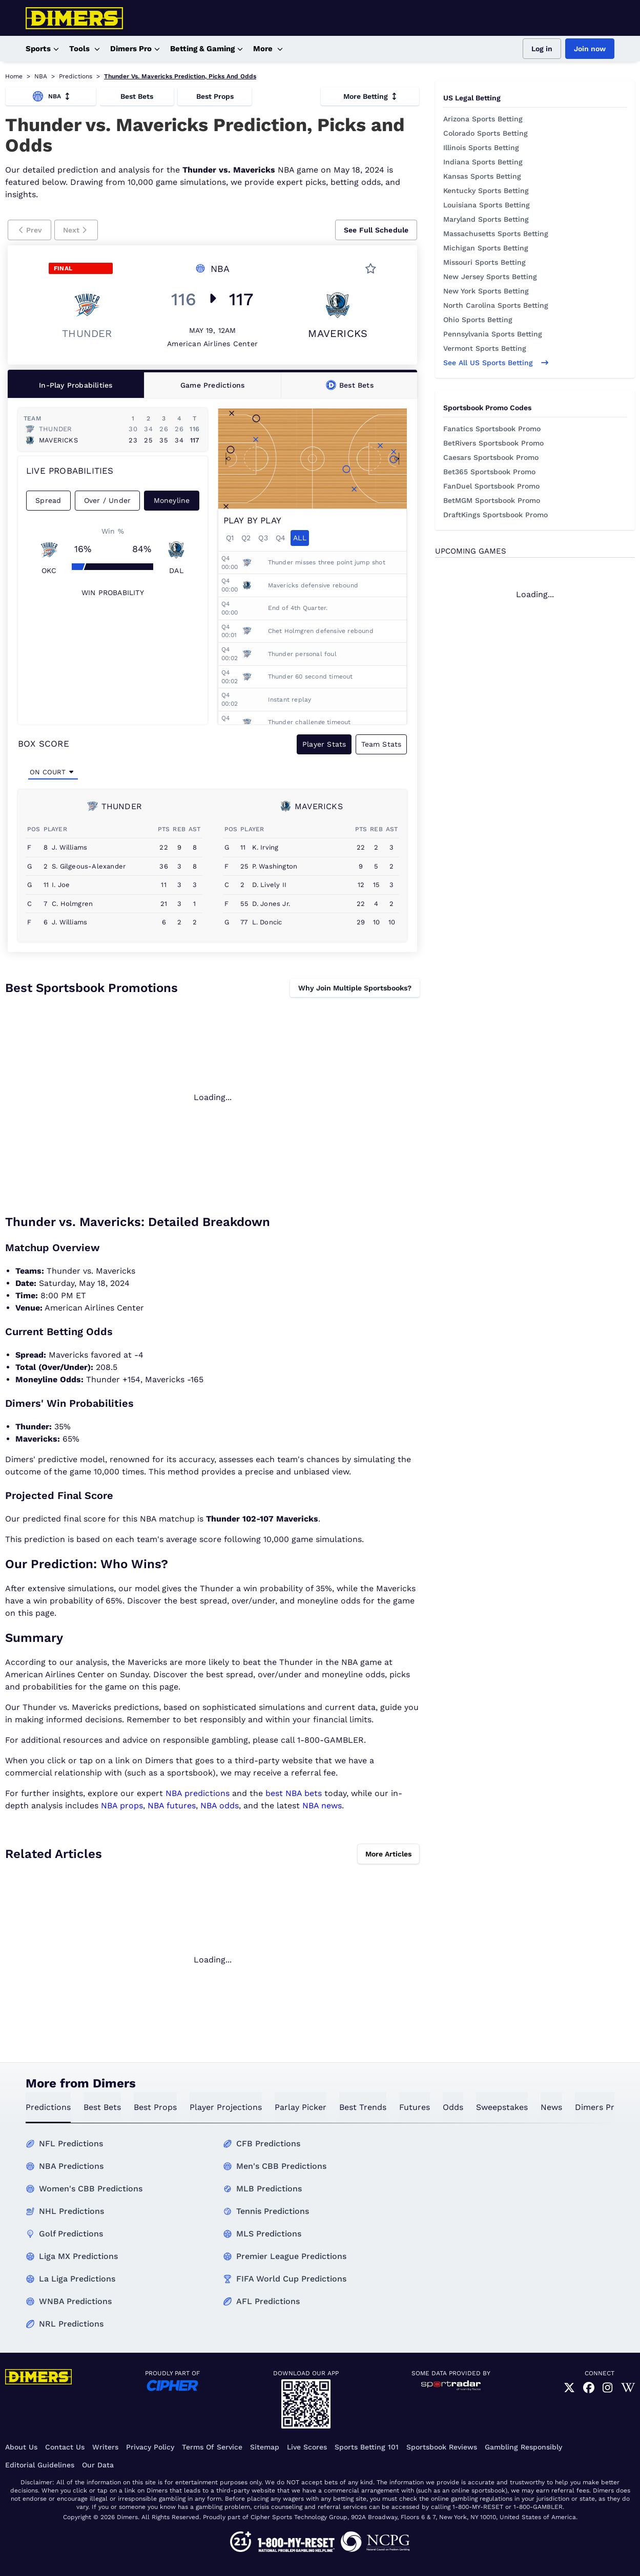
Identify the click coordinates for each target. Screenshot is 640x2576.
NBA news (322, 1805)
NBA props (122, 1805)
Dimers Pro (135, 49)
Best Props (215, 96)
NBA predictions (198, 1793)
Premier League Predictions (291, 2256)
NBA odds (219, 1805)
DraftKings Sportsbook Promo (495, 515)
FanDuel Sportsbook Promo (491, 486)
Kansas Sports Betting (482, 176)
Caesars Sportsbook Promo (491, 457)
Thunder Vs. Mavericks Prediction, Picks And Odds (180, 76)
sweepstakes (502, 2107)
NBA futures (172, 1805)
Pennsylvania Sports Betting (492, 334)
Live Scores (307, 2447)
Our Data (98, 2465)
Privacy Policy (150, 2447)
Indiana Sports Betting (483, 162)
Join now (590, 49)
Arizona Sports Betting (483, 119)
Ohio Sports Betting (477, 319)
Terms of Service (212, 2447)
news (551, 2107)
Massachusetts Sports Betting (495, 233)
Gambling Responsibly (523, 2447)
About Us (21, 2447)
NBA (40, 76)
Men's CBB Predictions (281, 2166)
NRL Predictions (71, 2324)
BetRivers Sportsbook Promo (493, 443)
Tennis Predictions (272, 2211)
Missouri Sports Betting (484, 262)
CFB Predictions (268, 2143)
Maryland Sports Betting (486, 219)
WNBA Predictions (75, 2301)
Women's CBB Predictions (90, 2188)
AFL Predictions (268, 2301)
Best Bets (136, 96)
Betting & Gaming (206, 49)
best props (155, 2107)
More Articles (388, 1854)
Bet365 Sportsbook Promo (489, 472)
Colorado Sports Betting (485, 133)
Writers (105, 2447)
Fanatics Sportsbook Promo (492, 429)
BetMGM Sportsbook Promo (491, 500)
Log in (541, 49)
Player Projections (226, 2107)
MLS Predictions (268, 2234)
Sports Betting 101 (367, 2447)
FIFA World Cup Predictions (291, 2279)
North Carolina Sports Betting (495, 305)
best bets (102, 2107)
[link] (569, 2387)
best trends (362, 2107)
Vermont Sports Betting (484, 348)
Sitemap (264, 2447)
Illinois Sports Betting (481, 147)
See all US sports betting (495, 362)
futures (414, 2107)
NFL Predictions (71, 2143)
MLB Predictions (269, 2188)
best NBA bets (293, 1793)
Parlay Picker (300, 2107)
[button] (29, 230)
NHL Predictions (71, 2211)
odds (453, 2107)
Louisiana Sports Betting (486, 205)
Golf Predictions (71, 2234)
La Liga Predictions (77, 2279)
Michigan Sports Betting (485, 248)
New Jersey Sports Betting (490, 276)
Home (14, 76)
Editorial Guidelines (39, 2465)
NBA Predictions (71, 2166)
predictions (48, 2107)
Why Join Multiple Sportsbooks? (354, 988)
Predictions (75, 76)
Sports (42, 49)
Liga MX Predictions (78, 2256)
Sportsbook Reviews (441, 2447)
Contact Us (65, 2447)
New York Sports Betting (486, 291)
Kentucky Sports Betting (486, 190)
